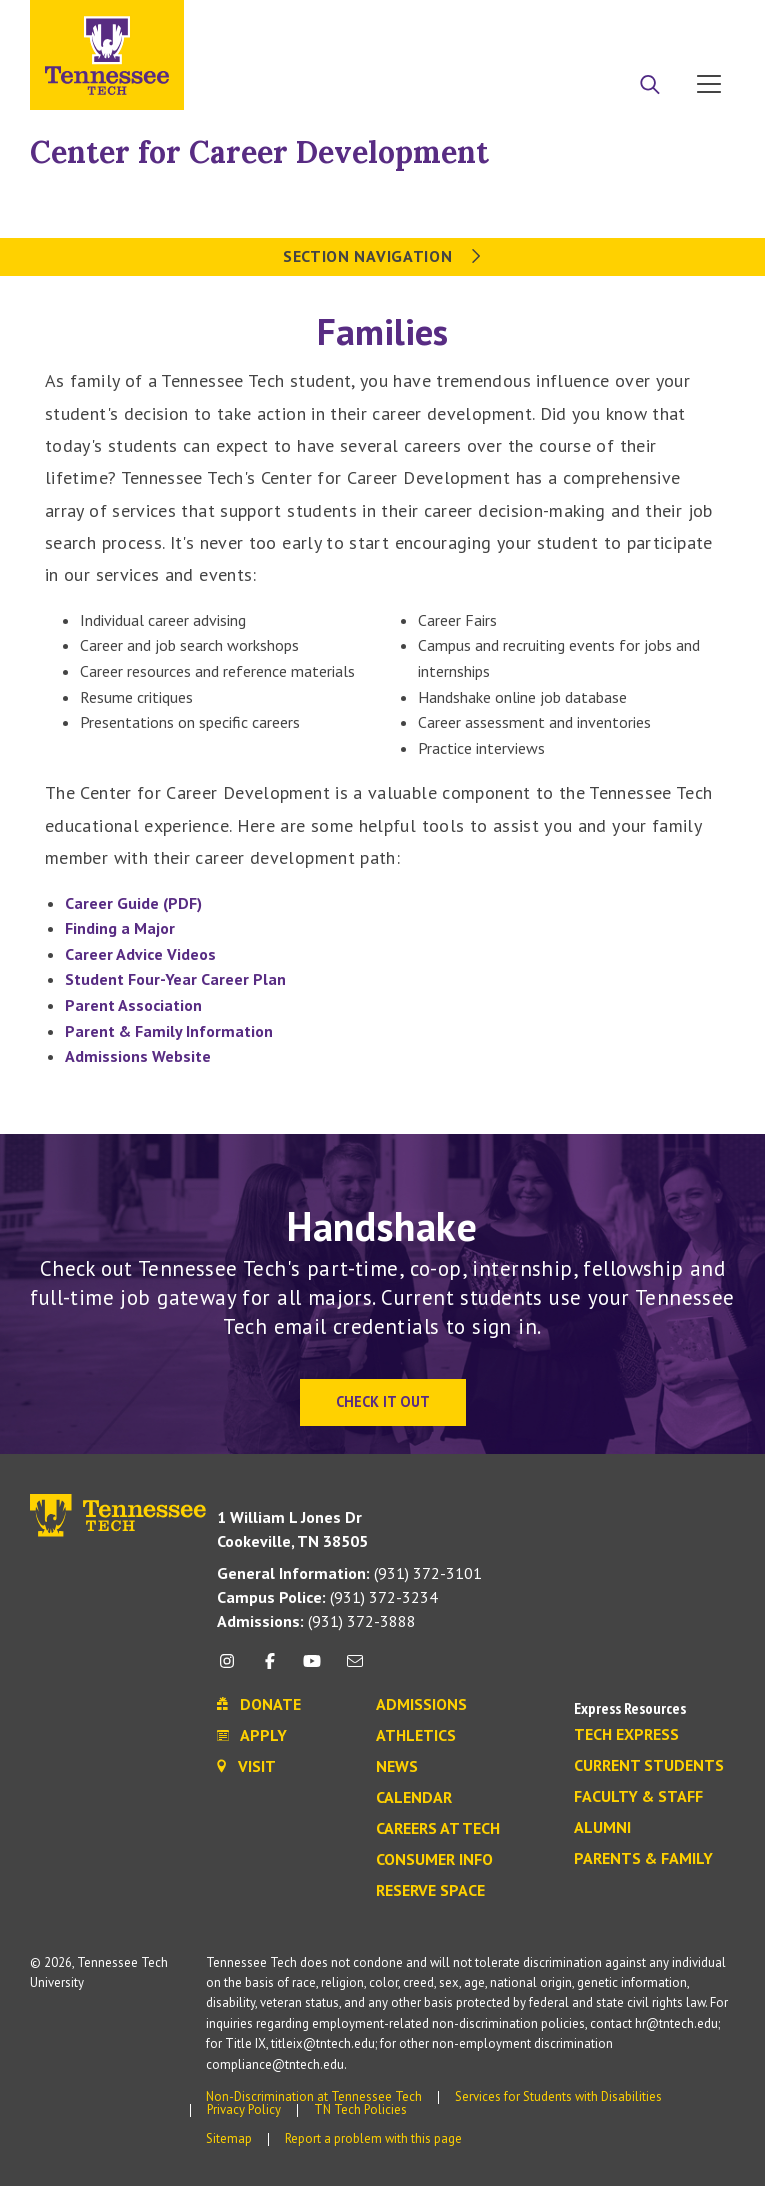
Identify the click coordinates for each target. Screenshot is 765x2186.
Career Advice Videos (140, 954)
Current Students (649, 1766)
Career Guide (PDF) (133, 903)
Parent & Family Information (169, 1031)
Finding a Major (120, 928)
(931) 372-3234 (327, 1597)
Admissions (421, 1705)
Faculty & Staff (638, 1797)
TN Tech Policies (360, 2109)
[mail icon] (354, 1668)
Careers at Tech (438, 1829)
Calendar (414, 1798)
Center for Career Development (259, 152)
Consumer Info (434, 1860)
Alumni (602, 1828)
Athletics (416, 1736)
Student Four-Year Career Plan (175, 979)
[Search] (650, 86)
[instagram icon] (232, 1668)
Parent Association (133, 1005)
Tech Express (626, 1735)
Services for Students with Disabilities (558, 2096)
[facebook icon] (270, 1668)
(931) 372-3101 (349, 1573)
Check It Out (383, 1401)
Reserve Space (430, 1891)
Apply (552, 23)
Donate (628, 23)
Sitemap (229, 2138)
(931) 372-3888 (316, 1621)
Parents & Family (643, 1859)
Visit (702, 23)
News (397, 1767)
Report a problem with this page (373, 2138)
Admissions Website (138, 1056)
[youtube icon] (312, 1668)
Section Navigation (382, 256)
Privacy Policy (244, 2109)
